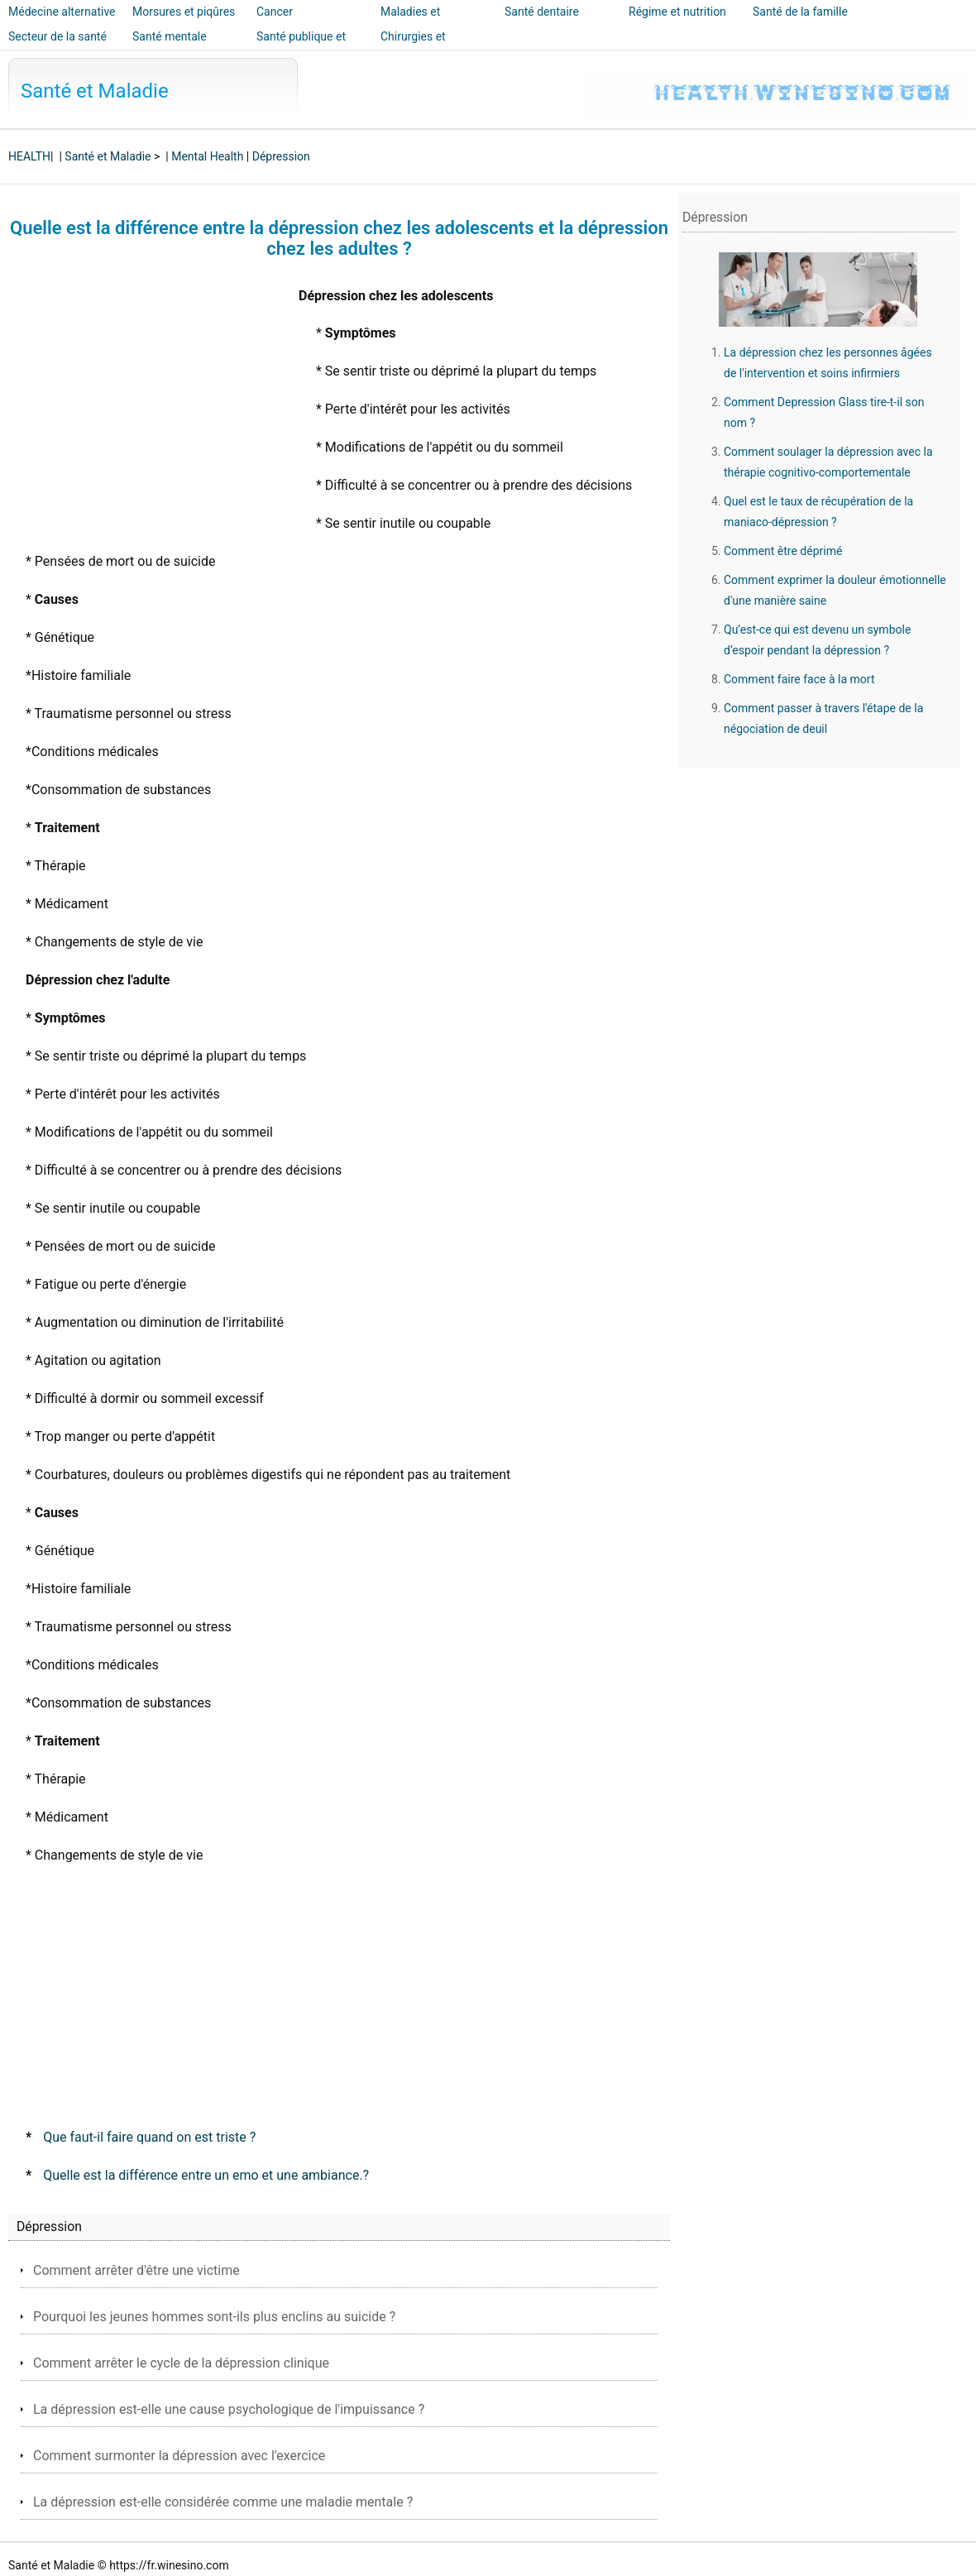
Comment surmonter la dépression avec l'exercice (179, 2455)
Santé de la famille (800, 11)
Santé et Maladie (95, 91)
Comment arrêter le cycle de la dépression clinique (181, 2363)
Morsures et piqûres (183, 11)
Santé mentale (169, 36)
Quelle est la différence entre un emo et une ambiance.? (206, 2175)
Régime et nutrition (677, 11)
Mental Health (207, 156)
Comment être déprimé (783, 551)
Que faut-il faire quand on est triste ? (149, 2137)
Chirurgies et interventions (413, 48)
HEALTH (29, 156)
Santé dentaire (542, 11)
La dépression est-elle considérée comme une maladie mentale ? (223, 2502)
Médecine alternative (62, 11)
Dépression (281, 156)
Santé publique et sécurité (301, 48)
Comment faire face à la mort (799, 679)
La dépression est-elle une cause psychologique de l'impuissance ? (228, 2409)
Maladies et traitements (410, 23)
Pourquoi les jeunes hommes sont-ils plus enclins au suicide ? (214, 2317)
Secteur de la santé (57, 36)
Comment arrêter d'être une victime (136, 2270)
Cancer (274, 11)
